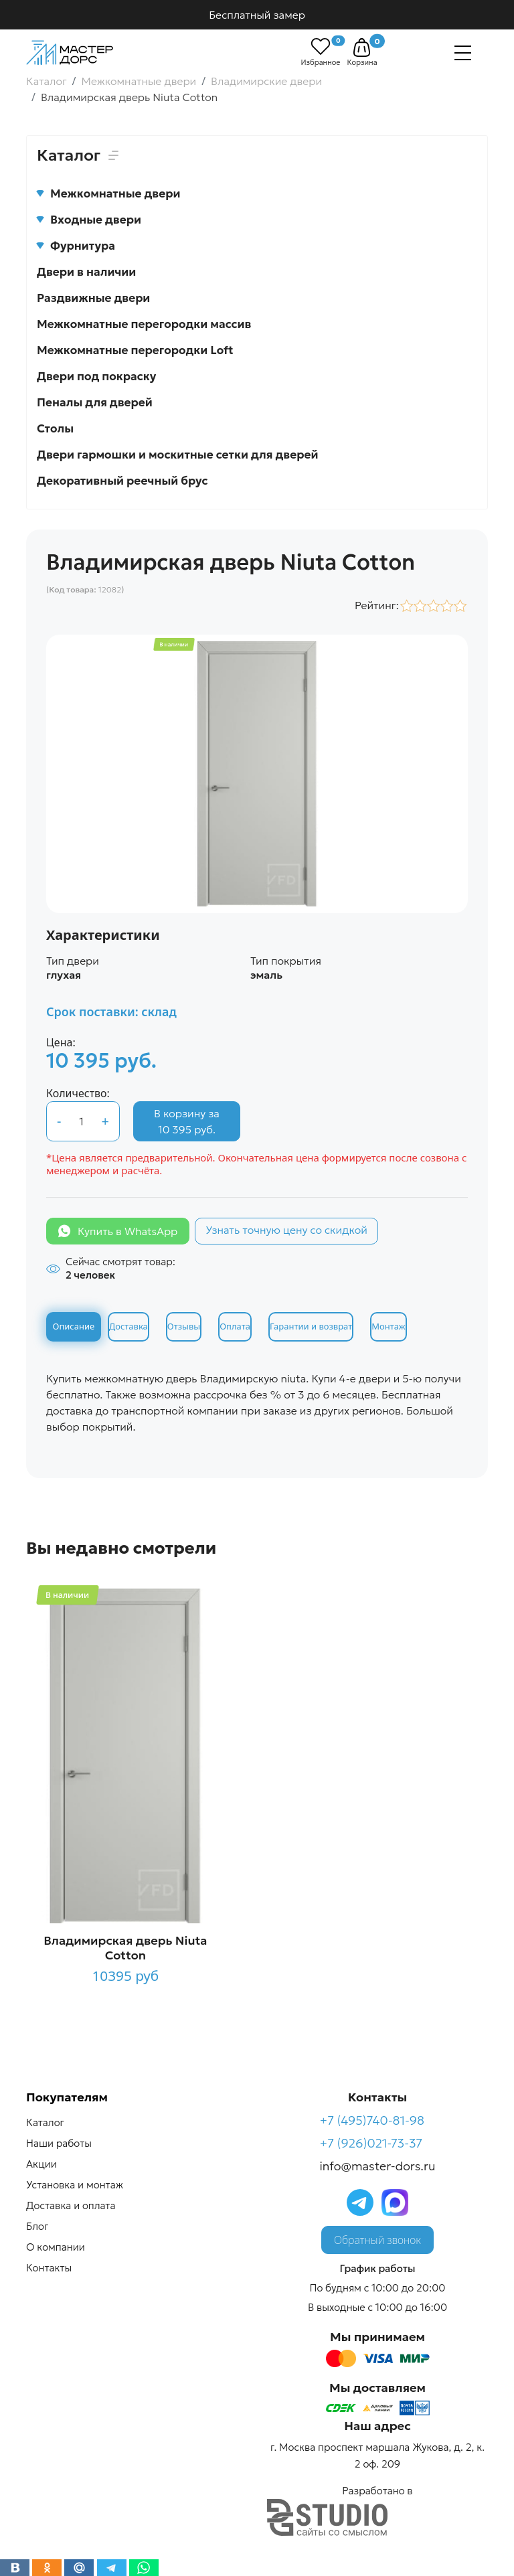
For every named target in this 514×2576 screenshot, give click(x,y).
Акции (41, 2164)
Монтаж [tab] (388, 1326)
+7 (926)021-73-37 (371, 2143)
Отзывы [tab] (183, 1326)
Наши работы (59, 2143)
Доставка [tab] (128, 1326)
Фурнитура (76, 245)
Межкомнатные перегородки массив (144, 324)
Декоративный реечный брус (122, 480)
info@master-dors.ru (378, 2166)
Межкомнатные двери (108, 193)
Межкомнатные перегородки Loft (135, 350)
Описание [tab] (74, 1326)
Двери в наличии (86, 271)
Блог (37, 2226)
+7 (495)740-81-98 (372, 2120)
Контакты (49, 2267)
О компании (55, 2247)
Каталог (45, 2122)
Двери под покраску (96, 376)
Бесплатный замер (257, 14)
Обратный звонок (377, 2240)
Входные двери (89, 219)
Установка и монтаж (74, 2184)
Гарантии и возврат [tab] (311, 1326)
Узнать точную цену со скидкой (286, 1229)
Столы (55, 428)
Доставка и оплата (70, 2205)
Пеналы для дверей (95, 402)
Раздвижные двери (93, 298)
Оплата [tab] (235, 1326)
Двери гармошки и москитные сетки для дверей (177, 454)
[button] (362, 47)
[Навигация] (462, 53)
